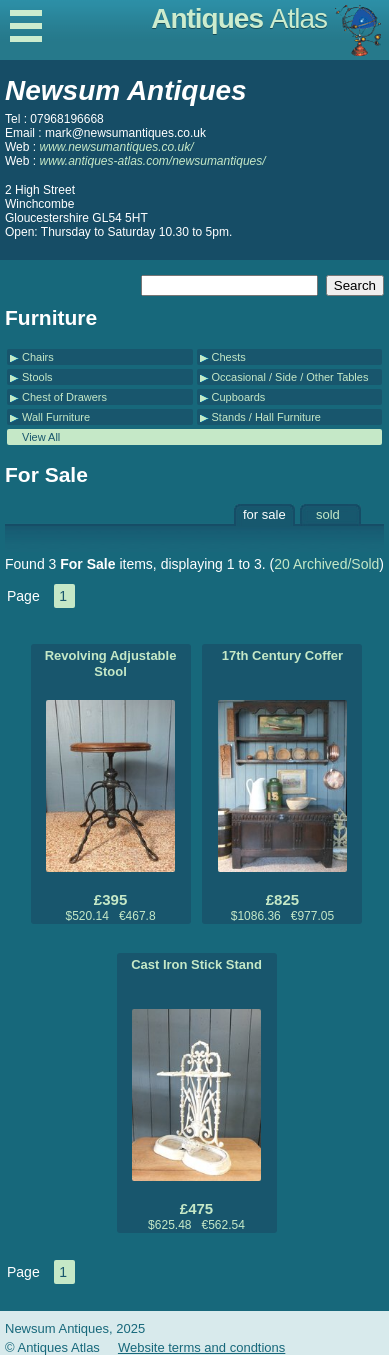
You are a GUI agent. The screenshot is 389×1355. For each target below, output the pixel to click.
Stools (37, 377)
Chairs (38, 357)
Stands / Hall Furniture (266, 417)
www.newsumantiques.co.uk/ (116, 147)
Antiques (239, 18)
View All (41, 437)
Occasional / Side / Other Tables (290, 377)
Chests (229, 357)
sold (328, 514)
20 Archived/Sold (326, 564)
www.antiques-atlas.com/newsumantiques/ (152, 161)
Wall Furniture (56, 417)
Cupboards (239, 397)
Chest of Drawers (64, 397)
